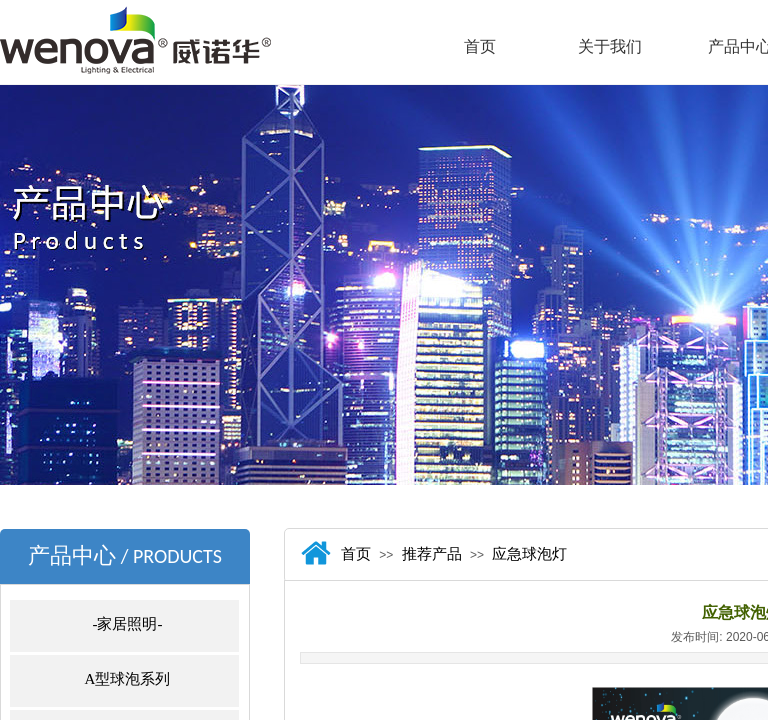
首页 (480, 46)
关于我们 (610, 46)
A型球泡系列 (128, 679)
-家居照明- (128, 624)
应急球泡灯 (529, 554)
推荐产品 (432, 554)
